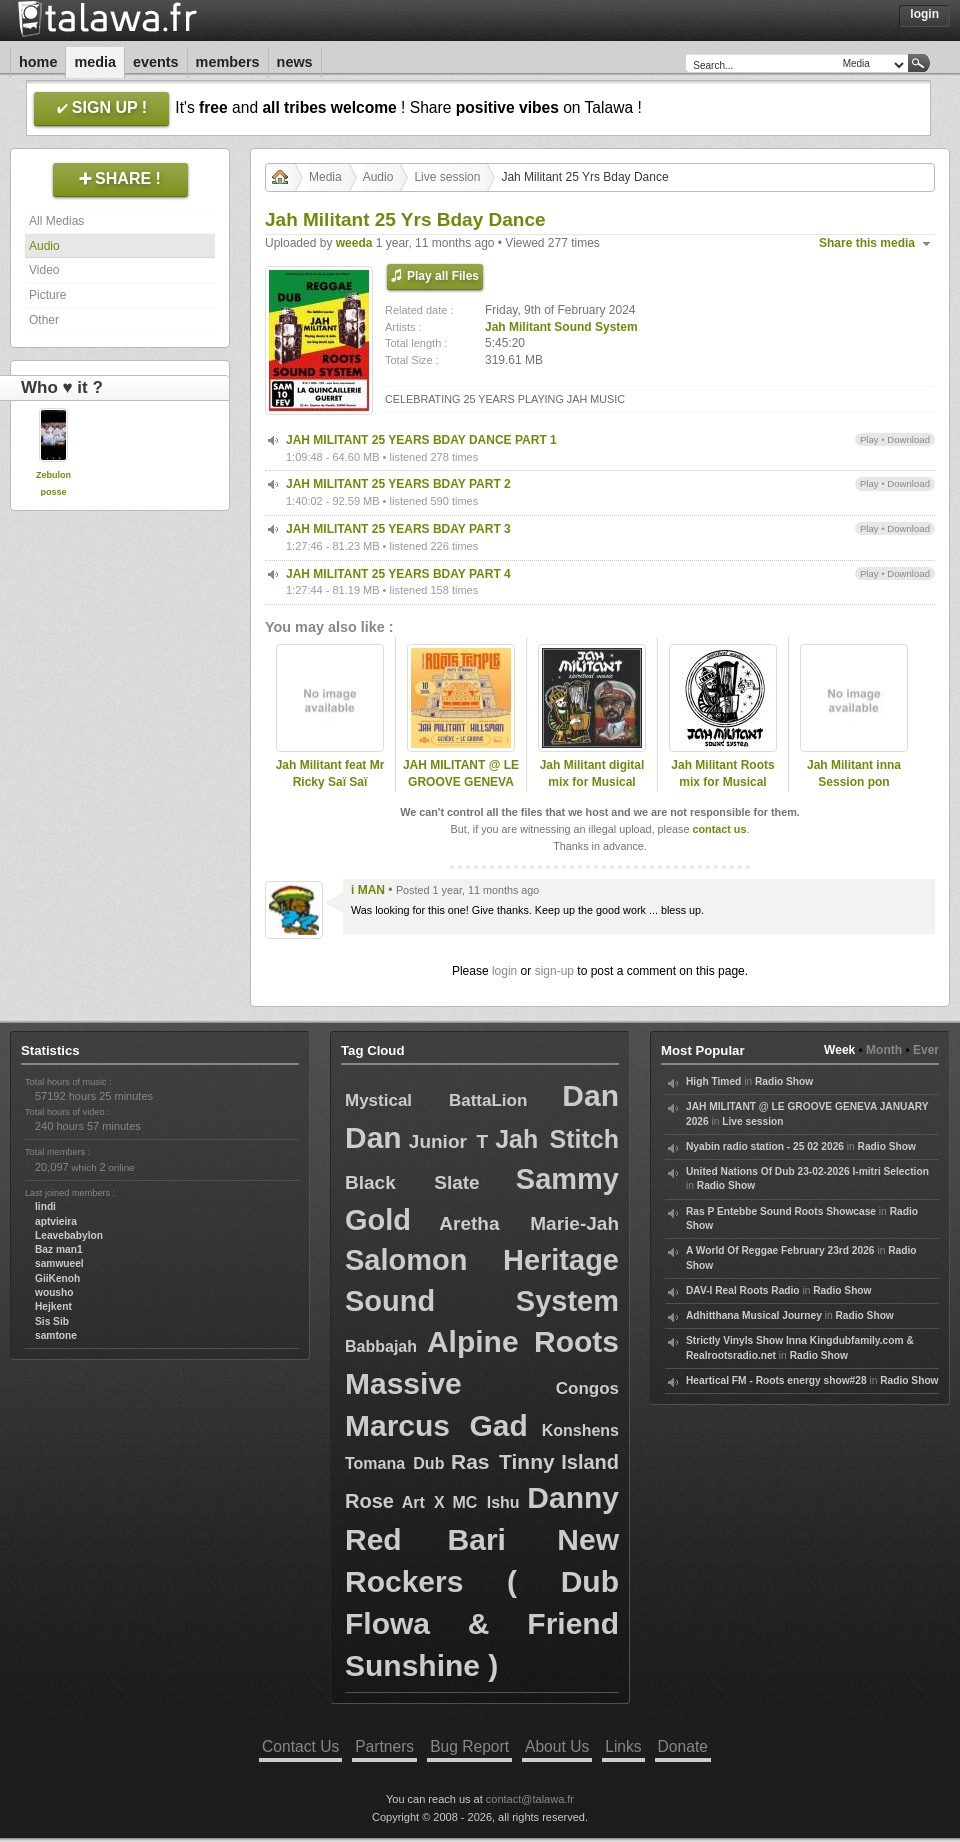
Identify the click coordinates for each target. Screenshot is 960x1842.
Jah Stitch (557, 1139)
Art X (423, 1502)
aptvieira (56, 1221)
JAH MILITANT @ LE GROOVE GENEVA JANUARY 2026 (461, 782)
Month (884, 1050)
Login (924, 14)
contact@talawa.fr (530, 1799)
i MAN (368, 890)
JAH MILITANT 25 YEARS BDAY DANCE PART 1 (421, 440)
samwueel (59, 1263)
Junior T (448, 1141)
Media (95, 62)
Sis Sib (52, 1321)
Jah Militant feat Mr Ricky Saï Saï (330, 773)
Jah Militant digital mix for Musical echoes (592, 782)
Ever (926, 1050)
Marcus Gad (436, 1425)
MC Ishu (485, 1502)
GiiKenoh (57, 1278)
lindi (45, 1206)
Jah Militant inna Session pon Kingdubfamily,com (854, 782)
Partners (384, 1746)
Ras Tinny (503, 1461)
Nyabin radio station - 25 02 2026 (765, 1146)
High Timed (713, 1081)
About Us (557, 1746)
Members (228, 62)
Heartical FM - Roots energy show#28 (776, 1380)
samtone (56, 1335)
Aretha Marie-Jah (529, 1223)
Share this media (867, 243)
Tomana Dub (394, 1463)
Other (44, 320)
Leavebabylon (69, 1235)
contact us (719, 829)
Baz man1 (59, 1249)
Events (156, 62)
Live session (447, 177)
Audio (44, 246)
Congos (587, 1388)
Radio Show (784, 1081)
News (295, 62)
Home (38, 62)
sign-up (554, 971)
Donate (683, 1746)
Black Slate (412, 1182)
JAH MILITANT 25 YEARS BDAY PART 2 (398, 484)
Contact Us (300, 1746)
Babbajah (381, 1346)
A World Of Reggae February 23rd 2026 (780, 1250)
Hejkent (53, 1306)
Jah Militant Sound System (561, 327)
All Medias (56, 221)
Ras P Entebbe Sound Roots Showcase (781, 1211)
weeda (354, 243)
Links (623, 1746)
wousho (54, 1292)
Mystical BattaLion (436, 1100)
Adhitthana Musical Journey (754, 1315)
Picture (47, 295)
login (504, 971)
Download (908, 439)
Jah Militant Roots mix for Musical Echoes (722, 782)
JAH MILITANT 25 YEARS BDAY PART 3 (398, 529)
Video (44, 270)
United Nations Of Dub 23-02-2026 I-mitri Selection (807, 1171)
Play (869, 439)
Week (839, 1050)
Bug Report (469, 1746)
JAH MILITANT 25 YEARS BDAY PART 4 (398, 574)
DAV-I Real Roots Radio (743, 1290)
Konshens (580, 1430)
